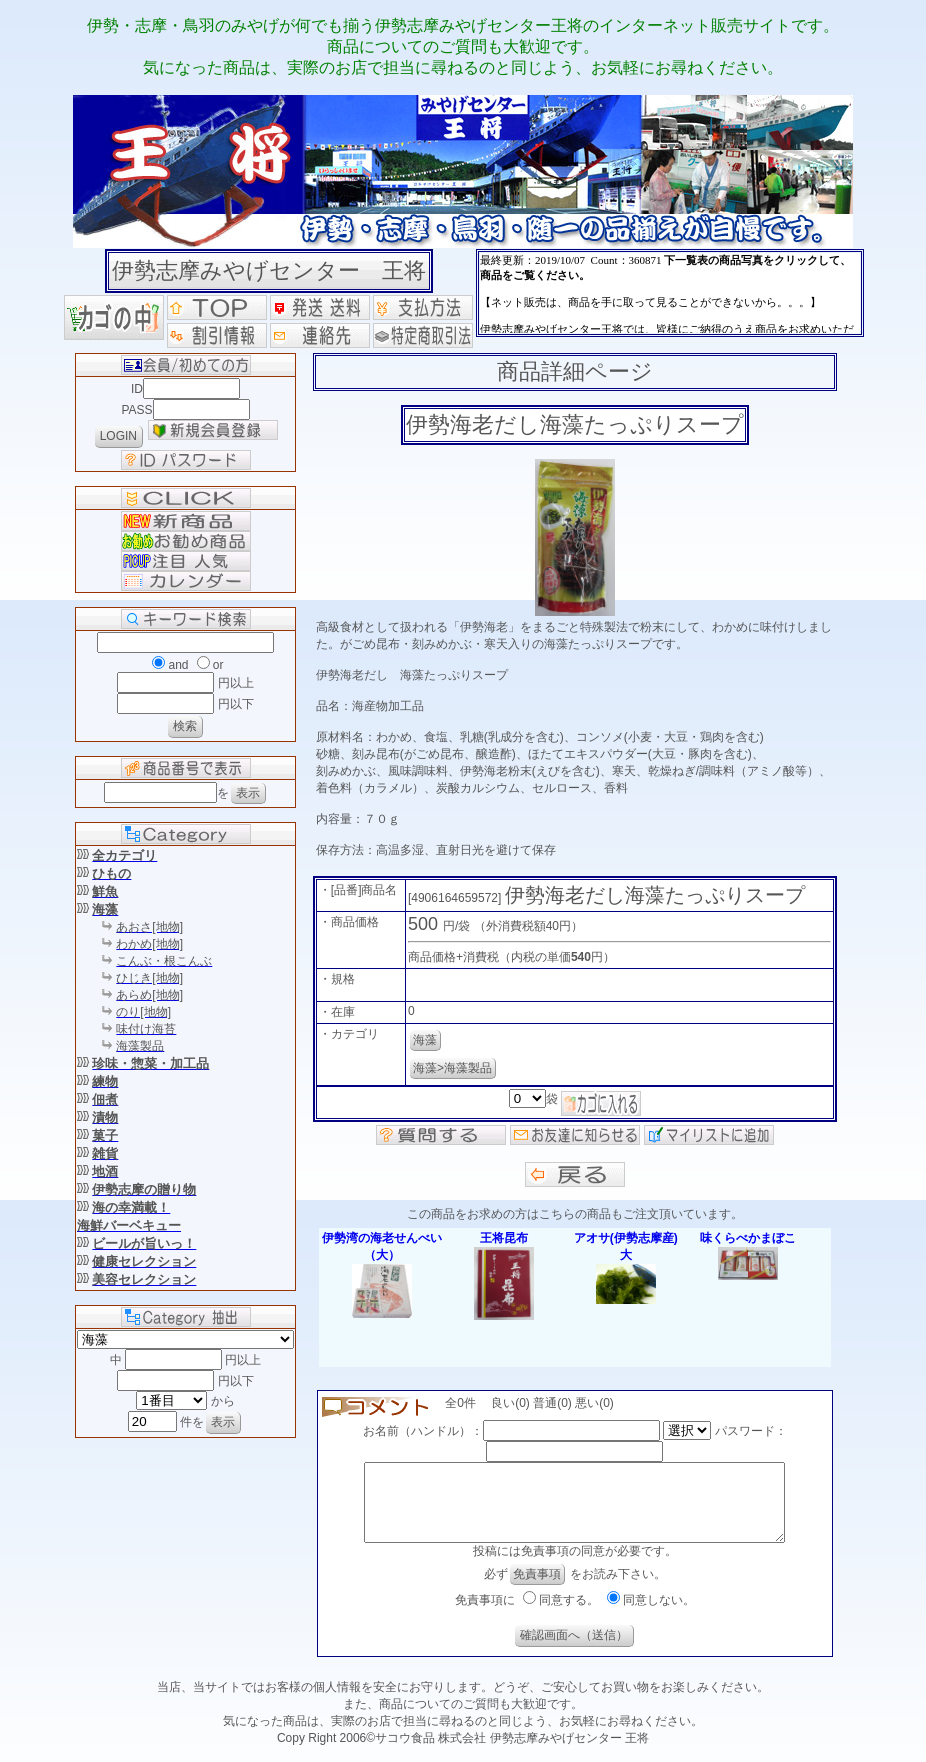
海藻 (425, 1040)
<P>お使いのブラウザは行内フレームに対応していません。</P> (670, 293)
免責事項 (537, 1589)
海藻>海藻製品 (452, 1068)
